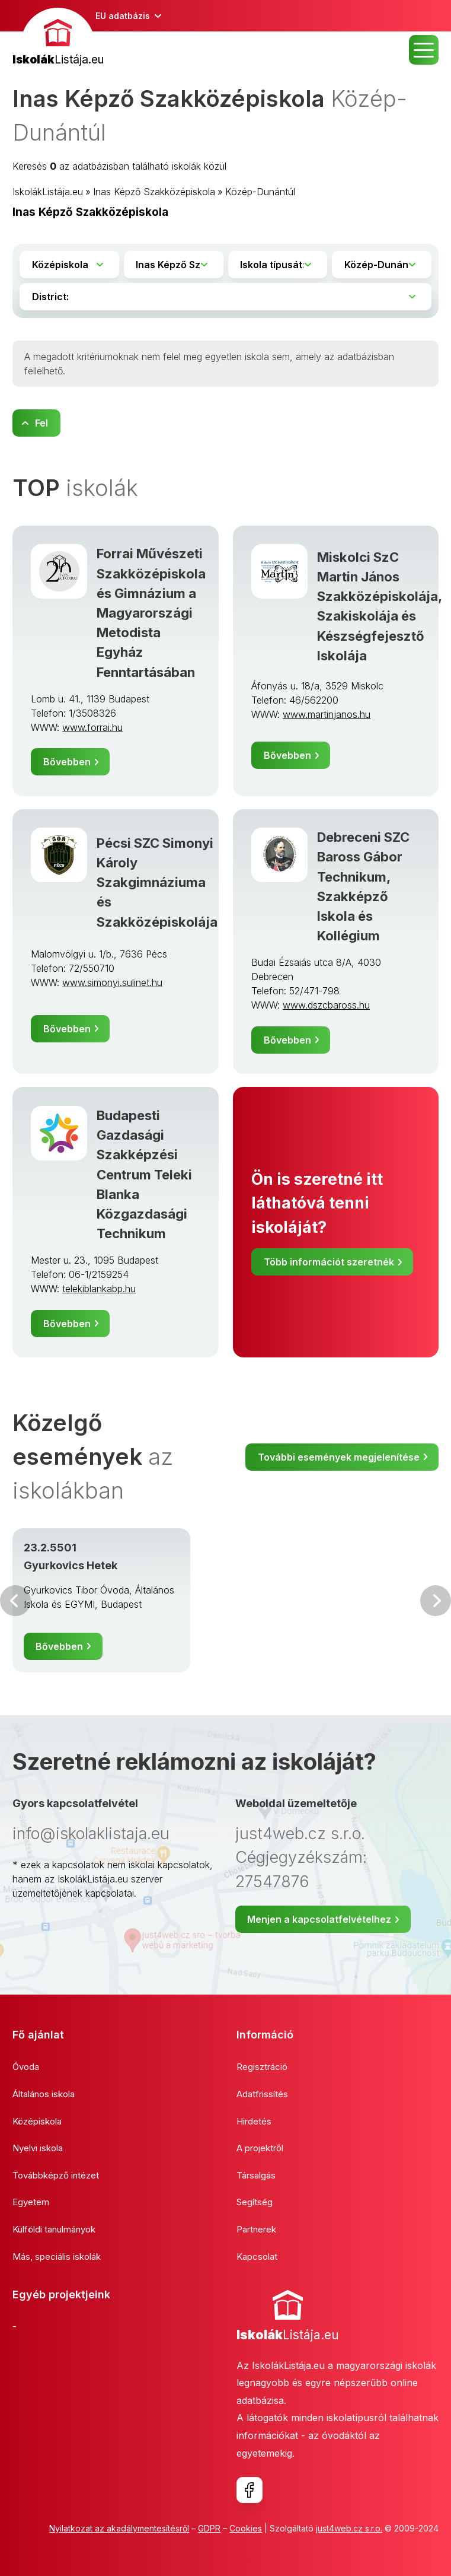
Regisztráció (261, 2066)
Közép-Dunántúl (260, 192)
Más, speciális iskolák (56, 2256)
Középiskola (37, 2121)
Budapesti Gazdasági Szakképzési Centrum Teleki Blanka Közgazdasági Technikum (144, 1174)
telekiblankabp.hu (99, 1289)
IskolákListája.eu (47, 192)
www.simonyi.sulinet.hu (112, 982)
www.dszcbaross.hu (326, 1005)
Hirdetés (253, 2121)
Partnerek (256, 2229)
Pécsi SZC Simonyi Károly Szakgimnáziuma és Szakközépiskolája (157, 882)
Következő (435, 1600)
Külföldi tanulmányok (53, 2229)
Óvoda (25, 2066)
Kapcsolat (256, 2256)
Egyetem (30, 2202)
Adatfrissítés (262, 2094)
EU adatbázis (122, 16)
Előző (15, 1600)
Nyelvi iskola (37, 2148)
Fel (41, 423)
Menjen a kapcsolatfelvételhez (319, 1919)
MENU (424, 50)
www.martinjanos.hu (326, 714)
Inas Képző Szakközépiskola (154, 192)
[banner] (58, 38)
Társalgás (256, 2175)
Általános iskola (43, 2094)
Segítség (254, 2202)
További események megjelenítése (339, 1457)
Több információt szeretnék (329, 1262)
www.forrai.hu (92, 727)
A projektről (259, 2148)
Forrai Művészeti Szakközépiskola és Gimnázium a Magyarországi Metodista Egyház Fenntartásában (151, 612)
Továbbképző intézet (55, 2175)
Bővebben (67, 762)
